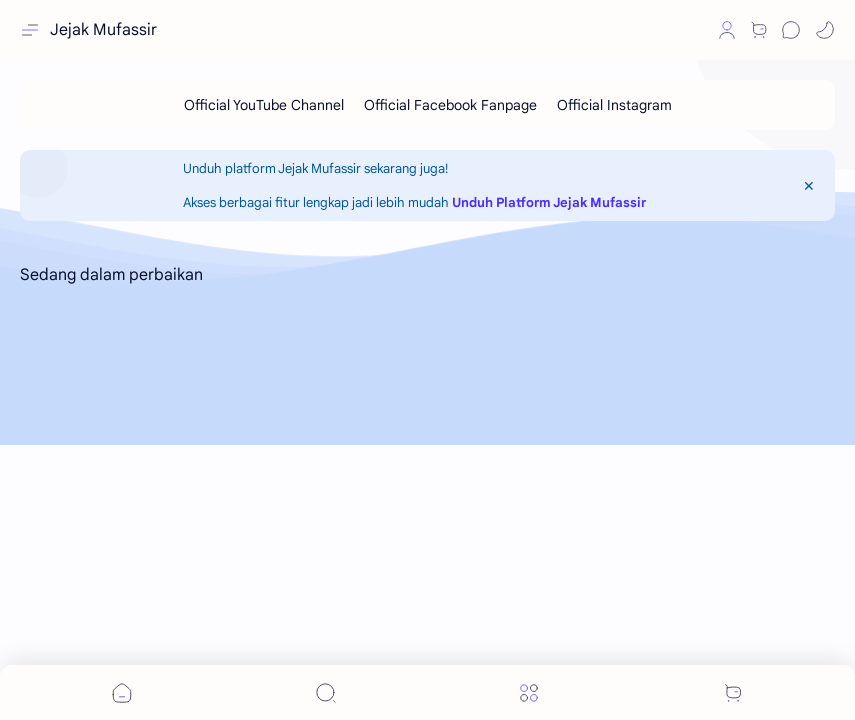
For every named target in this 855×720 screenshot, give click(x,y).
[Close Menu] (809, 186)
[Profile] (727, 30)
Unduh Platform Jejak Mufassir (549, 202)
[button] (693, 30)
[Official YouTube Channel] (264, 105)
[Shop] (759, 30)
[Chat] (791, 30)
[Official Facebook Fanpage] (450, 105)
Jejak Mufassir (103, 30)
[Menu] (529, 692)
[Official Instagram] (614, 105)
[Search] (326, 692)
